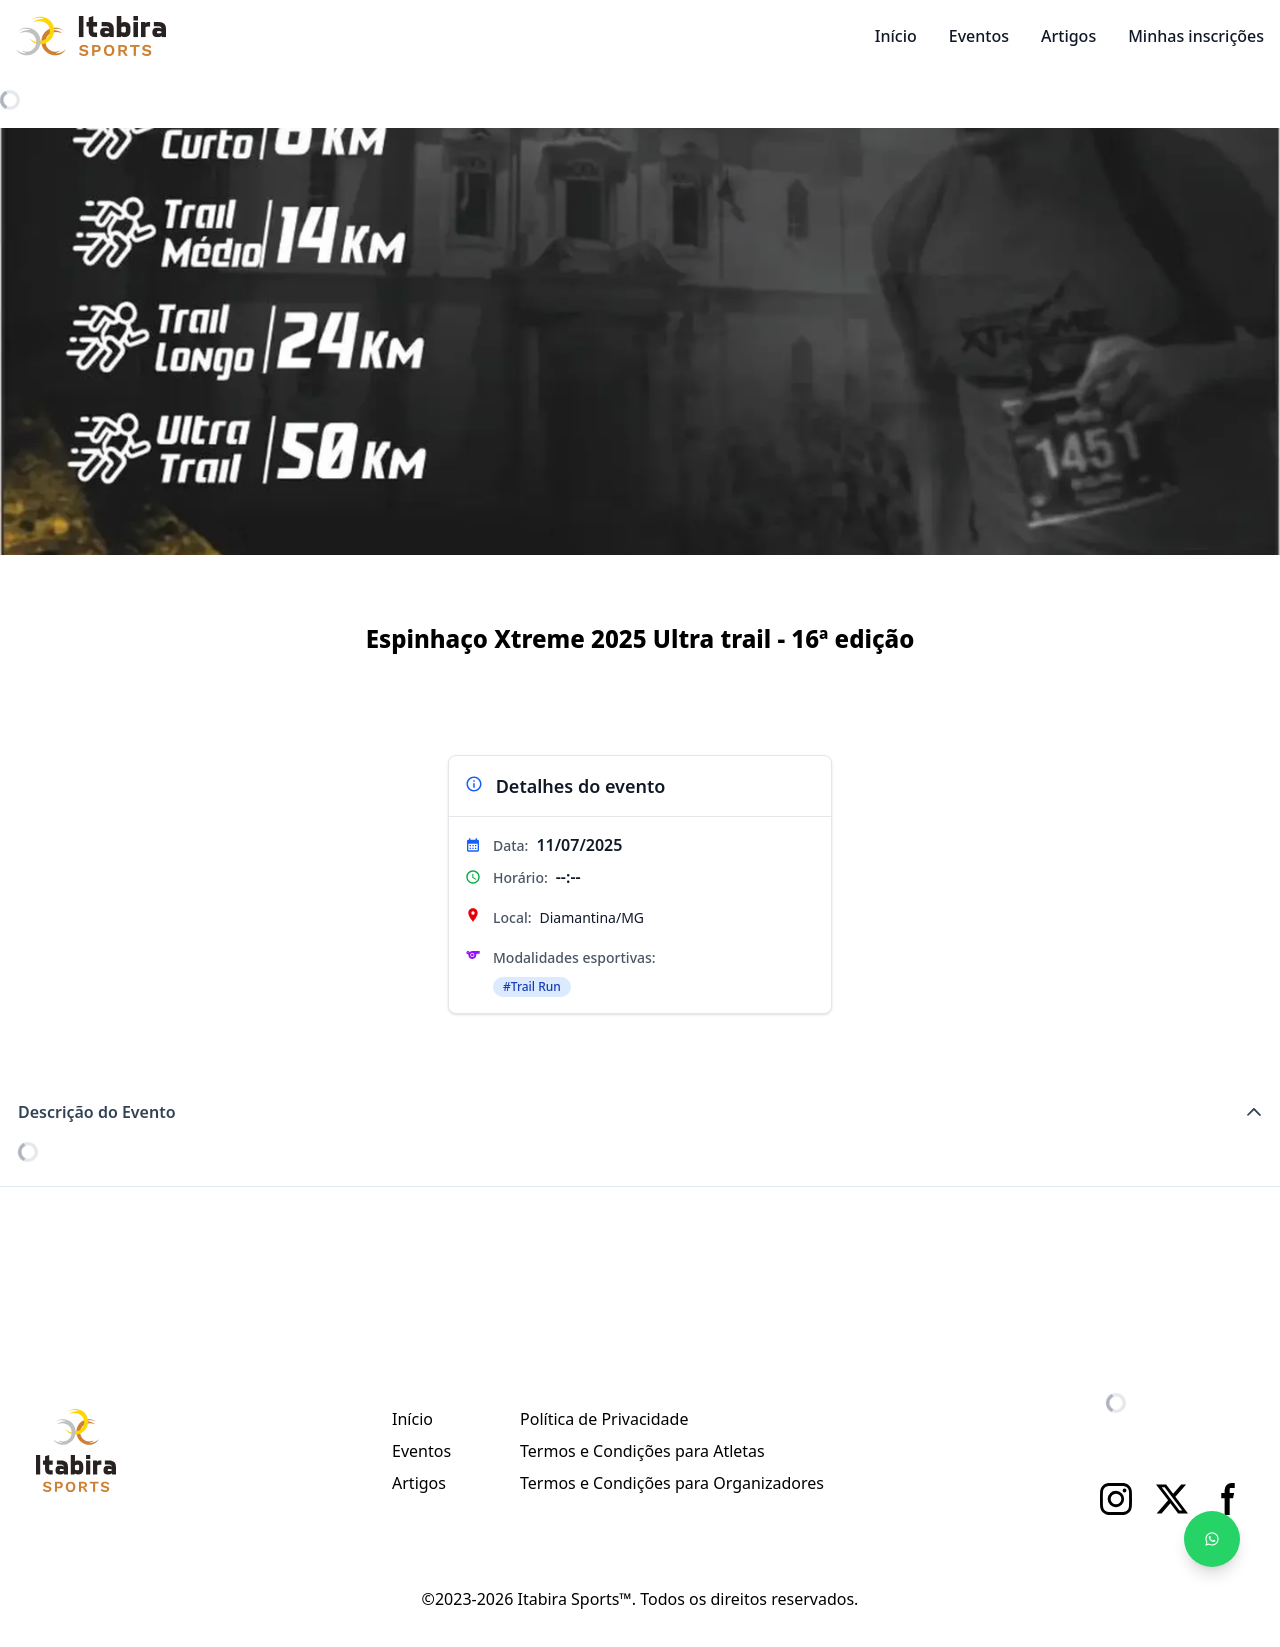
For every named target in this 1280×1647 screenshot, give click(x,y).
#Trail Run (532, 986)
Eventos (979, 36)
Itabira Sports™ (574, 1599)
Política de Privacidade (604, 1419)
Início (896, 36)
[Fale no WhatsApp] (1212, 1539)
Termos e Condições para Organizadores (672, 1483)
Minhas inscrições (1196, 36)
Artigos (1068, 36)
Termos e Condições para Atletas (642, 1451)
